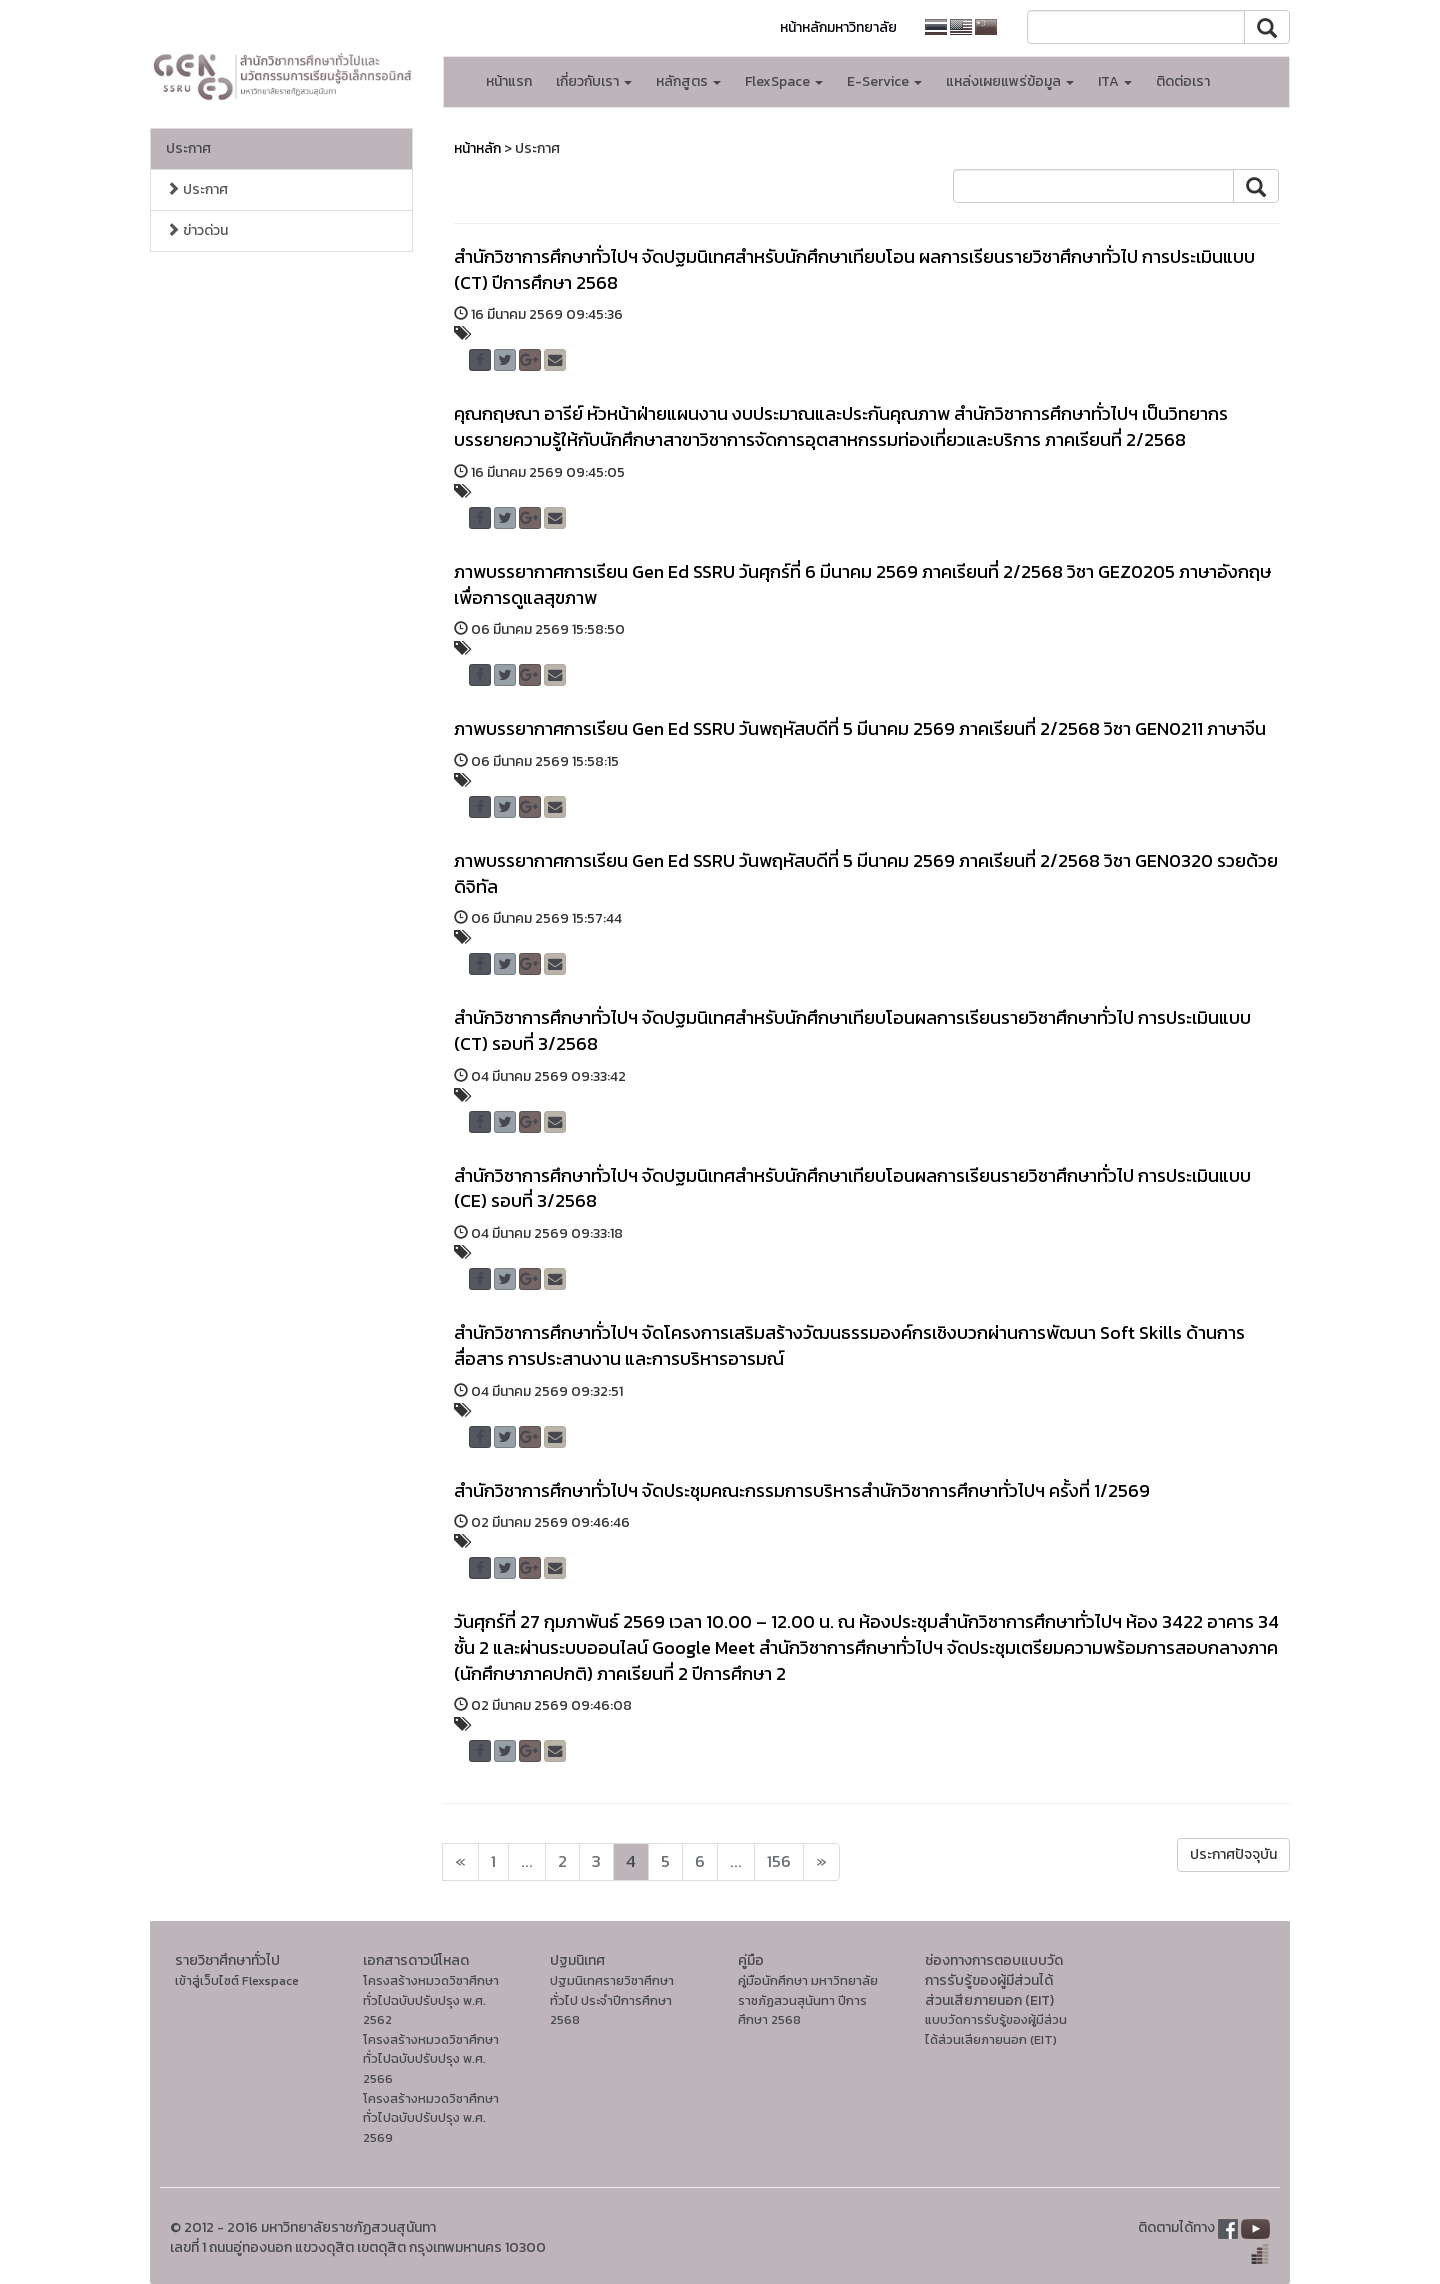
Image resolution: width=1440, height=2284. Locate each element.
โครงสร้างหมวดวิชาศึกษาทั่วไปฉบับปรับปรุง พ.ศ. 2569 (431, 2118)
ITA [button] (1115, 81)
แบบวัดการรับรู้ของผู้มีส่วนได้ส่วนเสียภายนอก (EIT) (996, 2029)
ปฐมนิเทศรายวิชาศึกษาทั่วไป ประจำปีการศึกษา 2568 (612, 2000)
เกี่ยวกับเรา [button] (594, 81)
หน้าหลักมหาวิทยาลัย (838, 27)
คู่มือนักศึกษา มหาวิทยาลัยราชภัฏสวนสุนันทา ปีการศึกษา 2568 (808, 2000)
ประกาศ (188, 148)
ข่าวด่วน (197, 230)
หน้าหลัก (477, 148)
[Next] (460, 1862)
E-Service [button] (884, 81)
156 (779, 1861)
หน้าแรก (509, 81)
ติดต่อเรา (1183, 81)
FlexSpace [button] (784, 81)
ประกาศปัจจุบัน (1233, 1854)
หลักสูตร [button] (688, 81)
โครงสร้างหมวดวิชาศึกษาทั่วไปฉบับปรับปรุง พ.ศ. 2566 (431, 2059)
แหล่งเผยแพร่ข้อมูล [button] (1010, 81)
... (527, 1861)
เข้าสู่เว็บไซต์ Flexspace (237, 1980)
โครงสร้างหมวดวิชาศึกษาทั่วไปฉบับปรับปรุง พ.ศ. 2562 (431, 2000)
